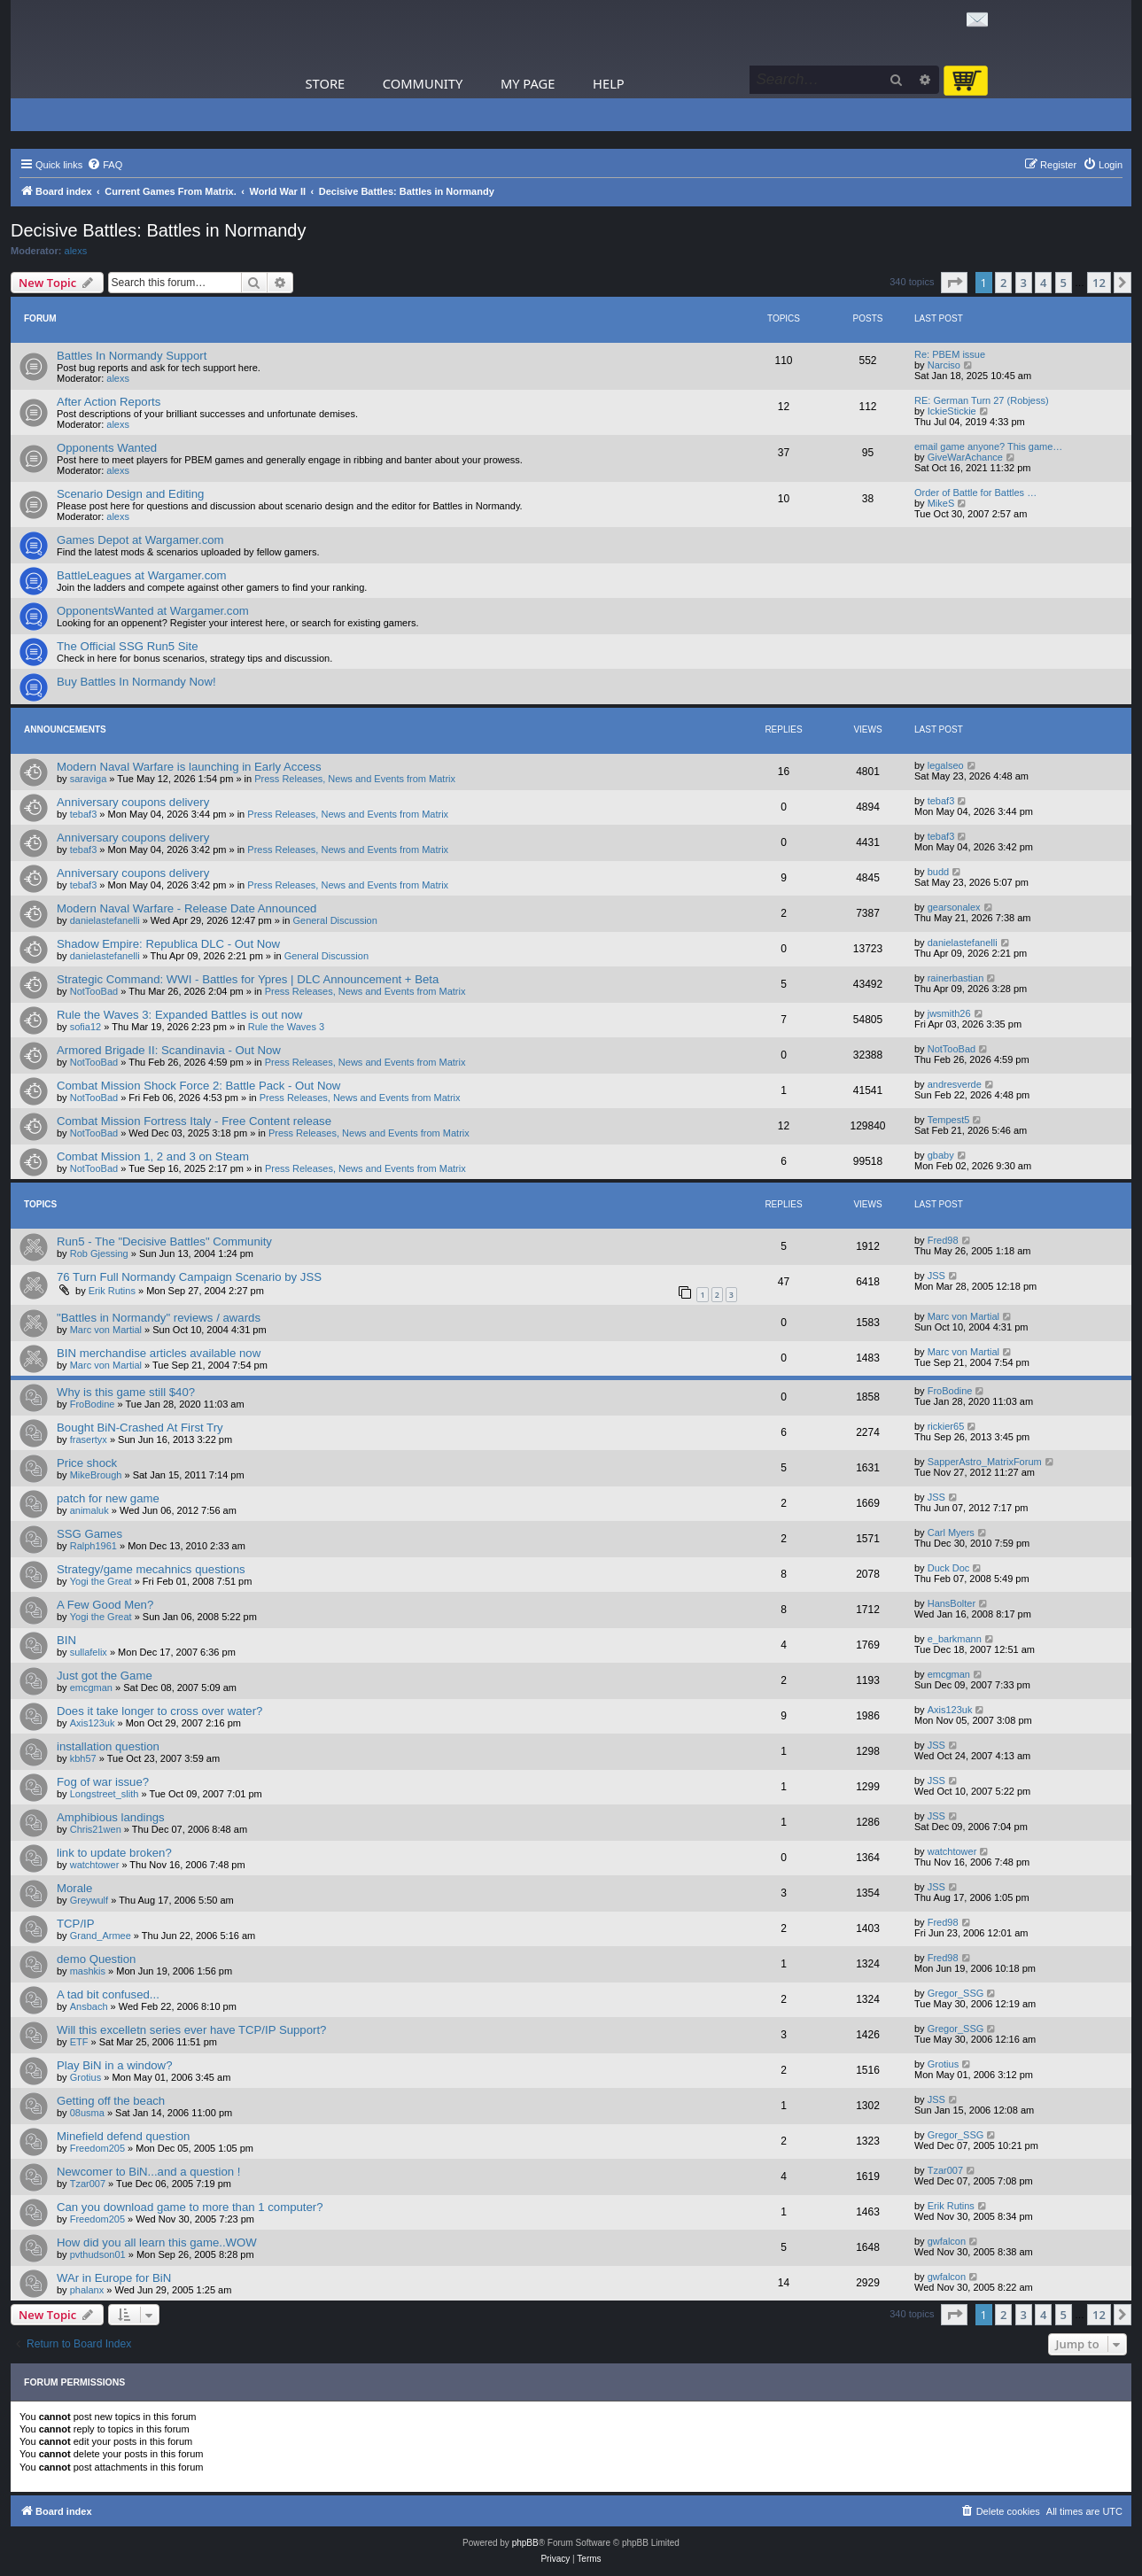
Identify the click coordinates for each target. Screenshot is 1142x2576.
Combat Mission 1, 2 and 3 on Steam (153, 1156)
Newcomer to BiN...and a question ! (148, 2171)
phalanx (87, 2290)
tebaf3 (83, 814)
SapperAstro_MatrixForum (985, 1461)
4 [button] (1043, 283)
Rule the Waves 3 (286, 1026)
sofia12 (85, 1026)
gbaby (941, 1155)
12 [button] (1099, 283)
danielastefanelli (105, 920)
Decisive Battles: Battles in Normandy (158, 230)
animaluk (89, 1510)
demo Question (96, 1959)
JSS (936, 1275)
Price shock (87, 1463)
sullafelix (88, 1652)
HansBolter (951, 1603)
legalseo (946, 765)
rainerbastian (956, 978)
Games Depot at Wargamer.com (140, 540)
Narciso (944, 365)
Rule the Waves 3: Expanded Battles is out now (179, 1014)
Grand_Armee (100, 1935)
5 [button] (1063, 283)
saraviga (88, 778)
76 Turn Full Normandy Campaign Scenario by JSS (189, 1277)
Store (326, 83)
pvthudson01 (98, 2254)
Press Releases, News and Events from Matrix (354, 778)
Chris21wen (95, 1829)
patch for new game (108, 1498)
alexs (76, 250)
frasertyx (88, 1439)
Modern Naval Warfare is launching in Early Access (189, 766)
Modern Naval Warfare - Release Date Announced (186, 908)
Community (422, 83)
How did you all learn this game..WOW (157, 2242)
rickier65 (946, 1426)
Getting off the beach (111, 2100)
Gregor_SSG (956, 1993)
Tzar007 (87, 2183)
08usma (87, 2112)
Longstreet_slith (104, 1793)
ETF (79, 2042)
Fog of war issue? (103, 1781)
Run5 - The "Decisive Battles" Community (164, 1241)
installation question (108, 1746)
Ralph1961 (93, 1545)
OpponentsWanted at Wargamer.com (153, 610)
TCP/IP (76, 1923)
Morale (74, 1888)
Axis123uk (92, 1723)
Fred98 (943, 1240)
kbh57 (83, 1758)
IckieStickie (952, 411)
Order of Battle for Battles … (975, 492)
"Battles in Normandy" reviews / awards (158, 1317)
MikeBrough (96, 1475)
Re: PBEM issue (949, 354)
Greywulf (89, 1900)
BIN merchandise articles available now (158, 1353)
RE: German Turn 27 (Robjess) (981, 400)
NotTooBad (94, 991)
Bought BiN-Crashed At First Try (140, 1427)
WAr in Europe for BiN (114, 2278)
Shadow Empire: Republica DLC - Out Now (168, 943)
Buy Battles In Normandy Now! (136, 681)
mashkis (87, 1971)
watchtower (95, 1864)
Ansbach (89, 2006)
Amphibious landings (111, 1817)
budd (938, 871)
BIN (66, 1640)
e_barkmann (955, 1638)
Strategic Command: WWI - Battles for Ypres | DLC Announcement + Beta (248, 979)
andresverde (955, 1084)
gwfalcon (947, 2241)
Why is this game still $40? (126, 1392)
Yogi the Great (101, 1581)
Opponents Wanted (107, 447)
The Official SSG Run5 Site (127, 646)
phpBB (525, 2543)
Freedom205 (97, 2148)
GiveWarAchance (965, 457)
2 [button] (1003, 283)
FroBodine (92, 1404)
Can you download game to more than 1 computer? (190, 2207)
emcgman (91, 1687)
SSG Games (89, 1533)
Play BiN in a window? (114, 2065)
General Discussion (334, 920)
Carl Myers (951, 1532)
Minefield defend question (123, 2136)
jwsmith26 (949, 1013)
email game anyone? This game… (988, 446)
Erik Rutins (112, 1290)
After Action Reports (108, 401)
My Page (528, 83)
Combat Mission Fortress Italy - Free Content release (194, 1121)
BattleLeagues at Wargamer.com (142, 575)
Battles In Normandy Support (131, 355)
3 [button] (1024, 283)
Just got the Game (104, 1675)
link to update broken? (114, 1852)
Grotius (85, 2077)
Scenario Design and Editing (130, 493)
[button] (954, 282)
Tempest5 (949, 1119)
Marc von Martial (106, 1329)
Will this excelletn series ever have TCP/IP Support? (191, 2030)
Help (609, 83)
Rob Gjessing (99, 1253)
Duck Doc (949, 1568)
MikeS (941, 503)
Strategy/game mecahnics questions (151, 1569)
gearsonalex (954, 907)
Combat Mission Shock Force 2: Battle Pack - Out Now (198, 1085)
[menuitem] (104, 164)
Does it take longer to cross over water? (159, 1711)
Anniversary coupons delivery (133, 802)
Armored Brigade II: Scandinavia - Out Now (169, 1050)
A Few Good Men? (105, 1604)
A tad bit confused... (108, 1994)
